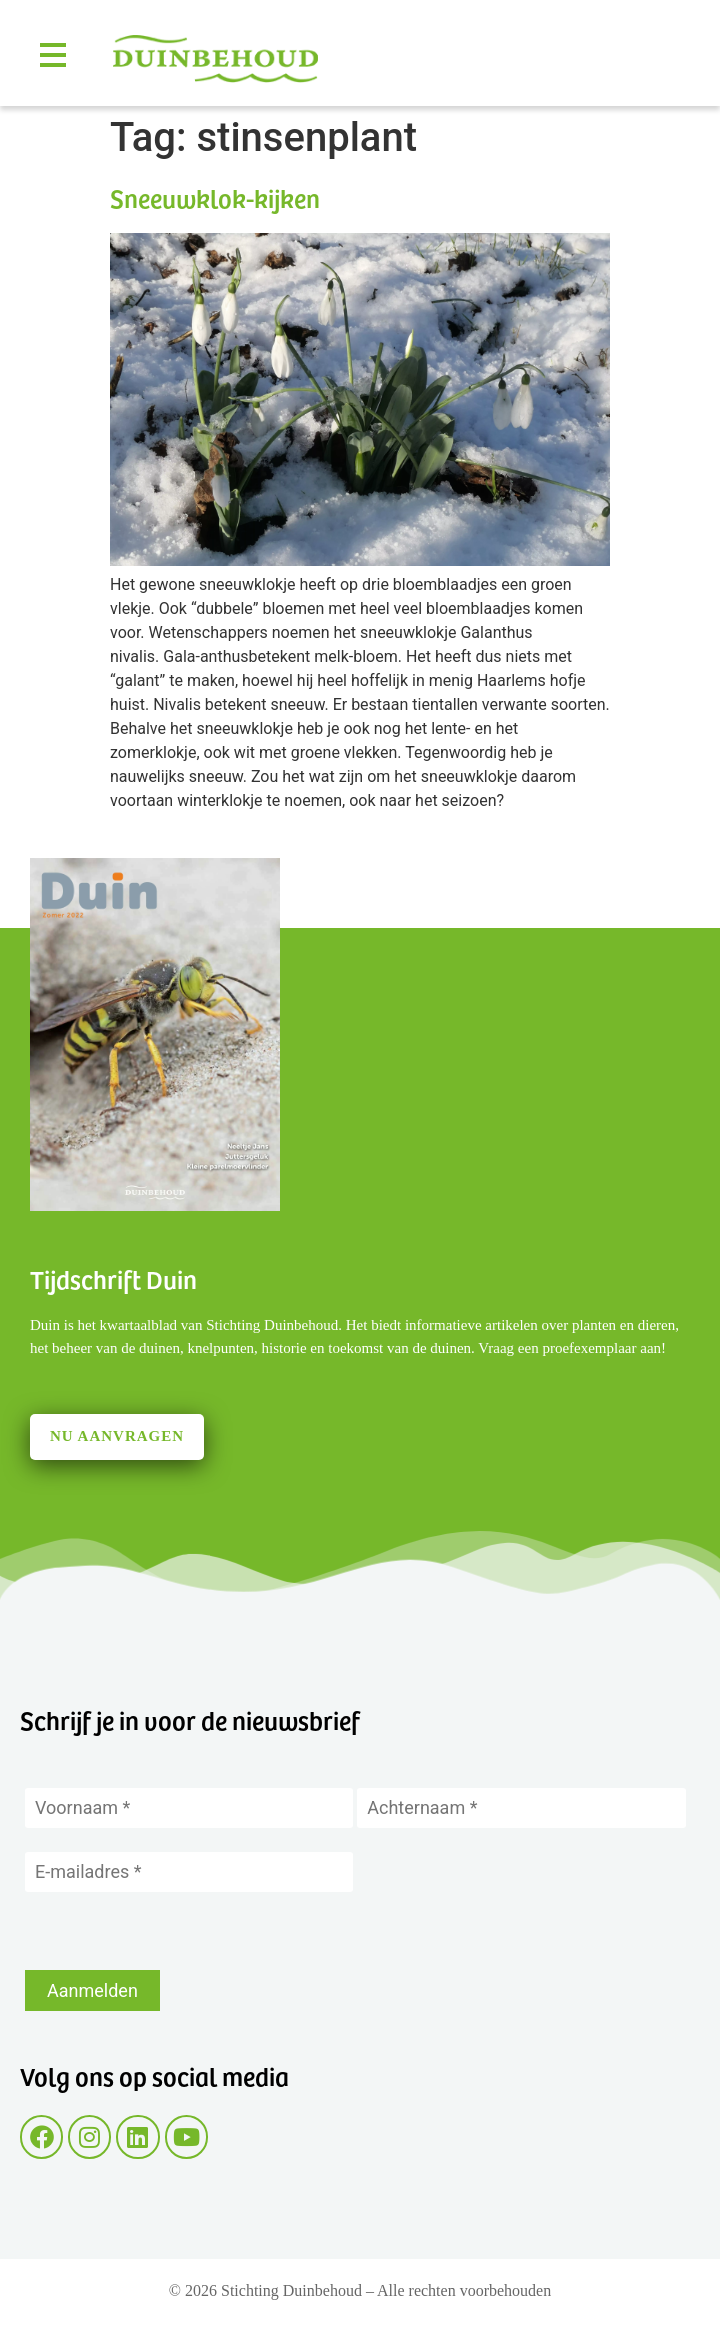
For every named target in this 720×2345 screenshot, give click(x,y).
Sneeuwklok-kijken (215, 197)
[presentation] (177, 1931)
